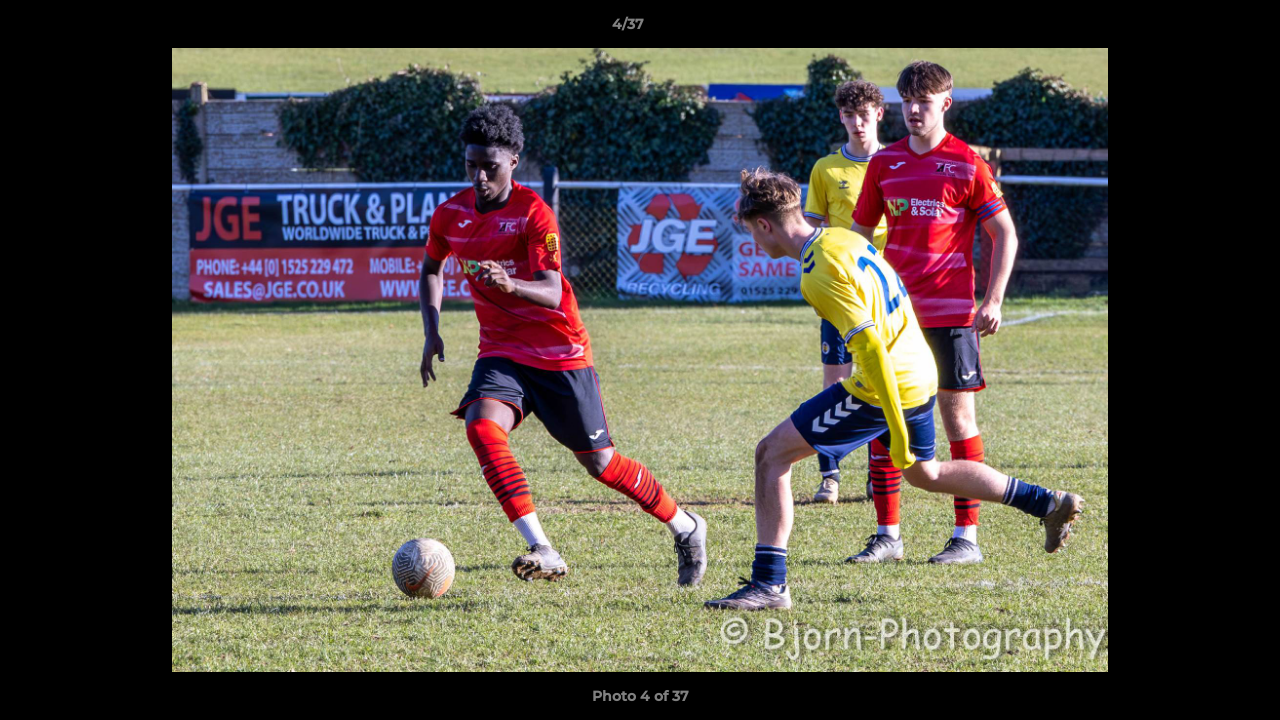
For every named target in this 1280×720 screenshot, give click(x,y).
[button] (1196, 29)
